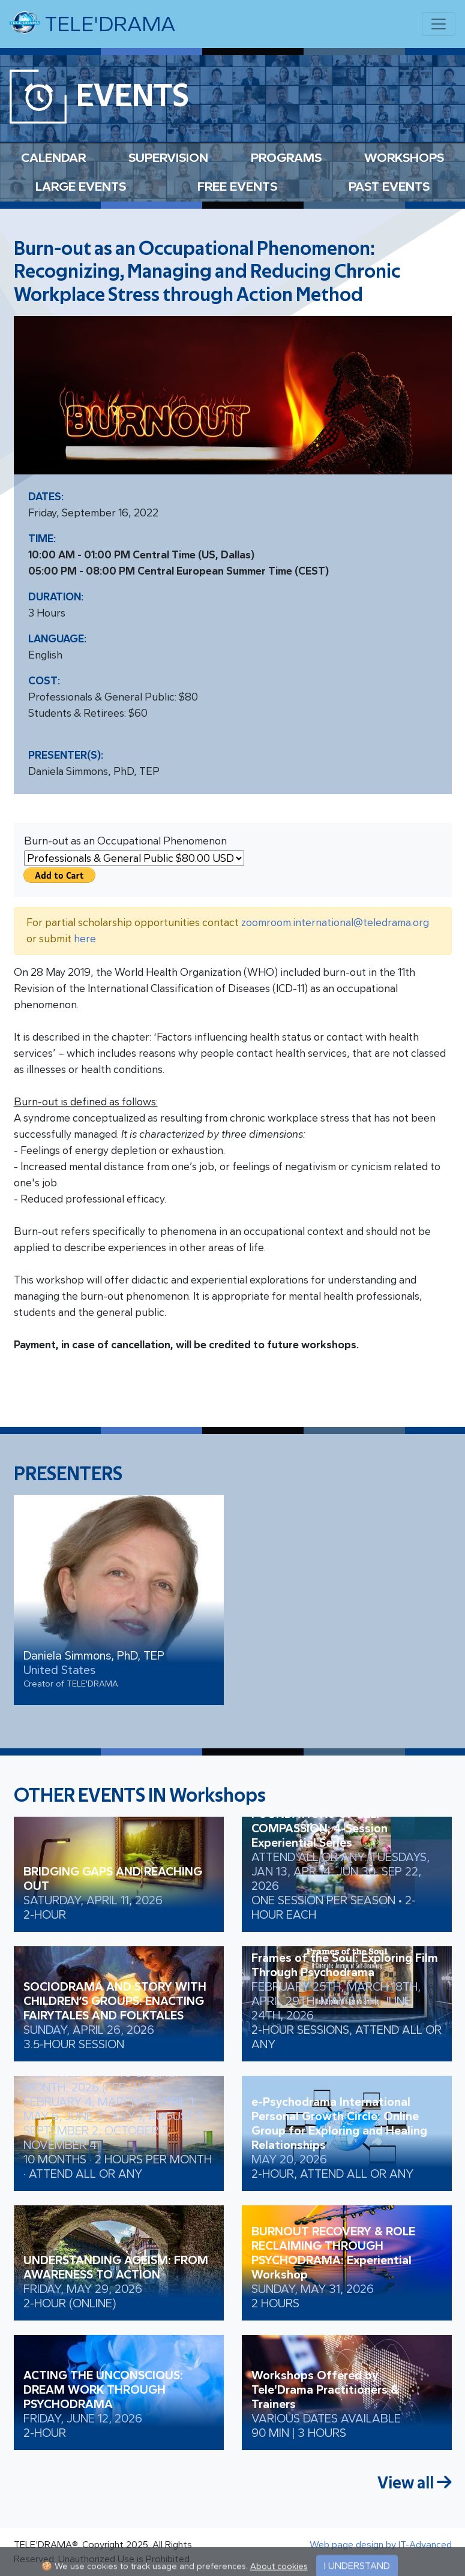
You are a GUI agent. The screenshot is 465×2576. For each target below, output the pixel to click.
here (85, 938)
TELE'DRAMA (92, 23)
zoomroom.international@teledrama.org (335, 922)
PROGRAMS (286, 157)
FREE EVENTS (237, 186)
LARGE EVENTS (80, 186)
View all (414, 2483)
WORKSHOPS (404, 157)
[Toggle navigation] (438, 24)
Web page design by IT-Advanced (381, 2544)
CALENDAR (53, 157)
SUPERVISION (168, 157)
